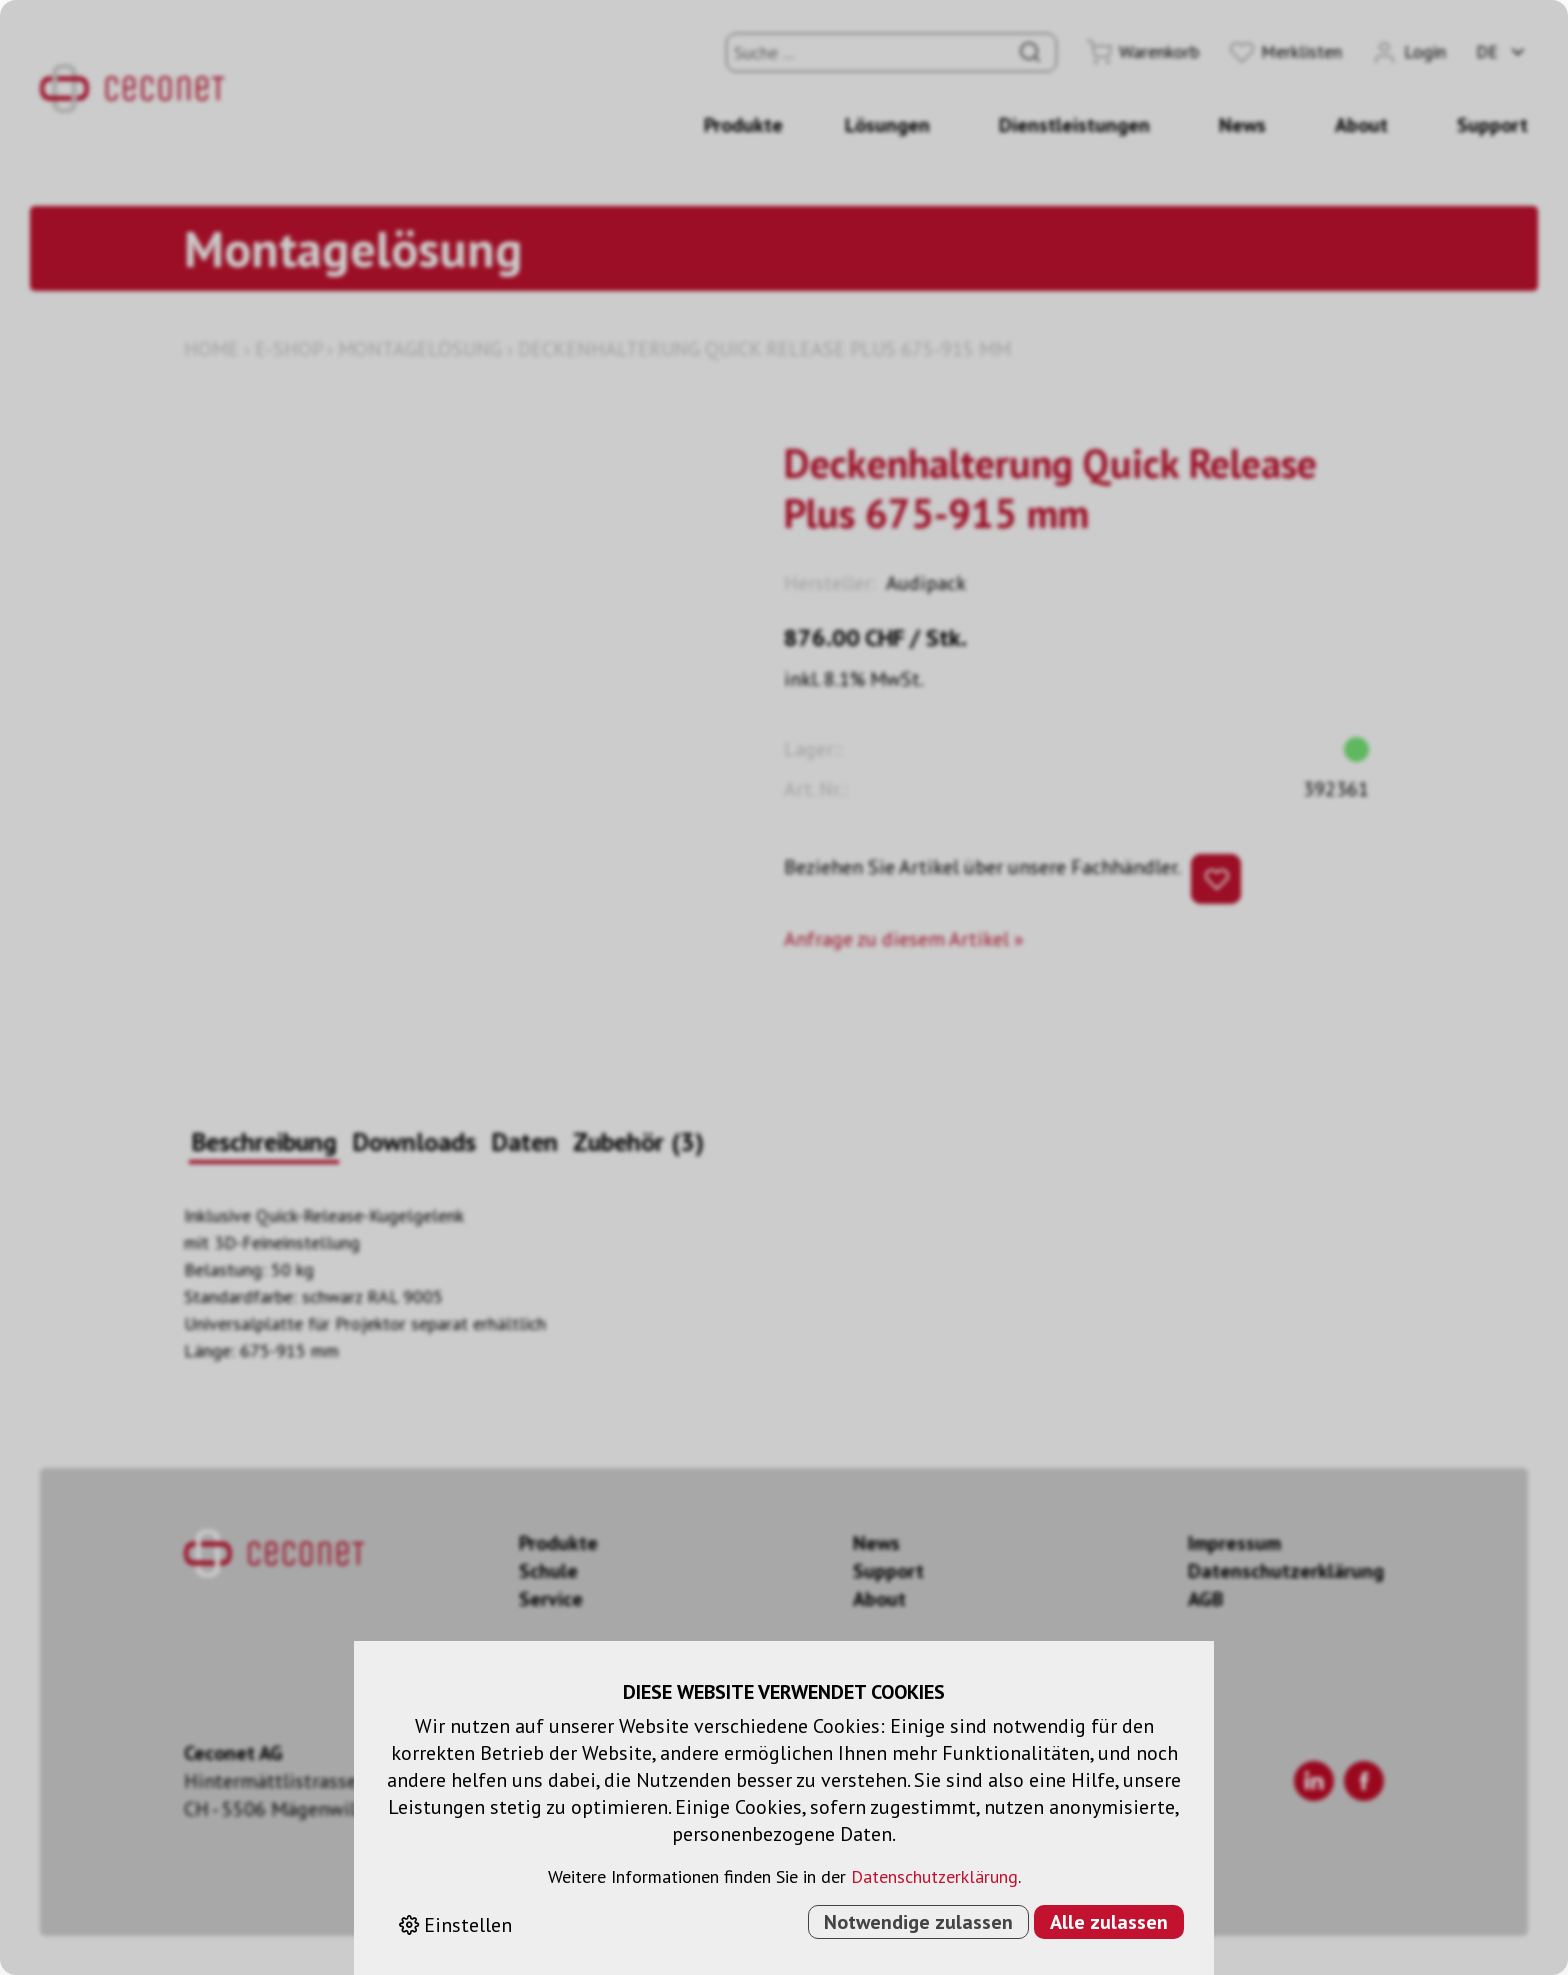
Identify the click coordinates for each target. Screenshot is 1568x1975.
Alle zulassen (1109, 1922)
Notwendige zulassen (918, 1922)
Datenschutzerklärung (934, 1876)
